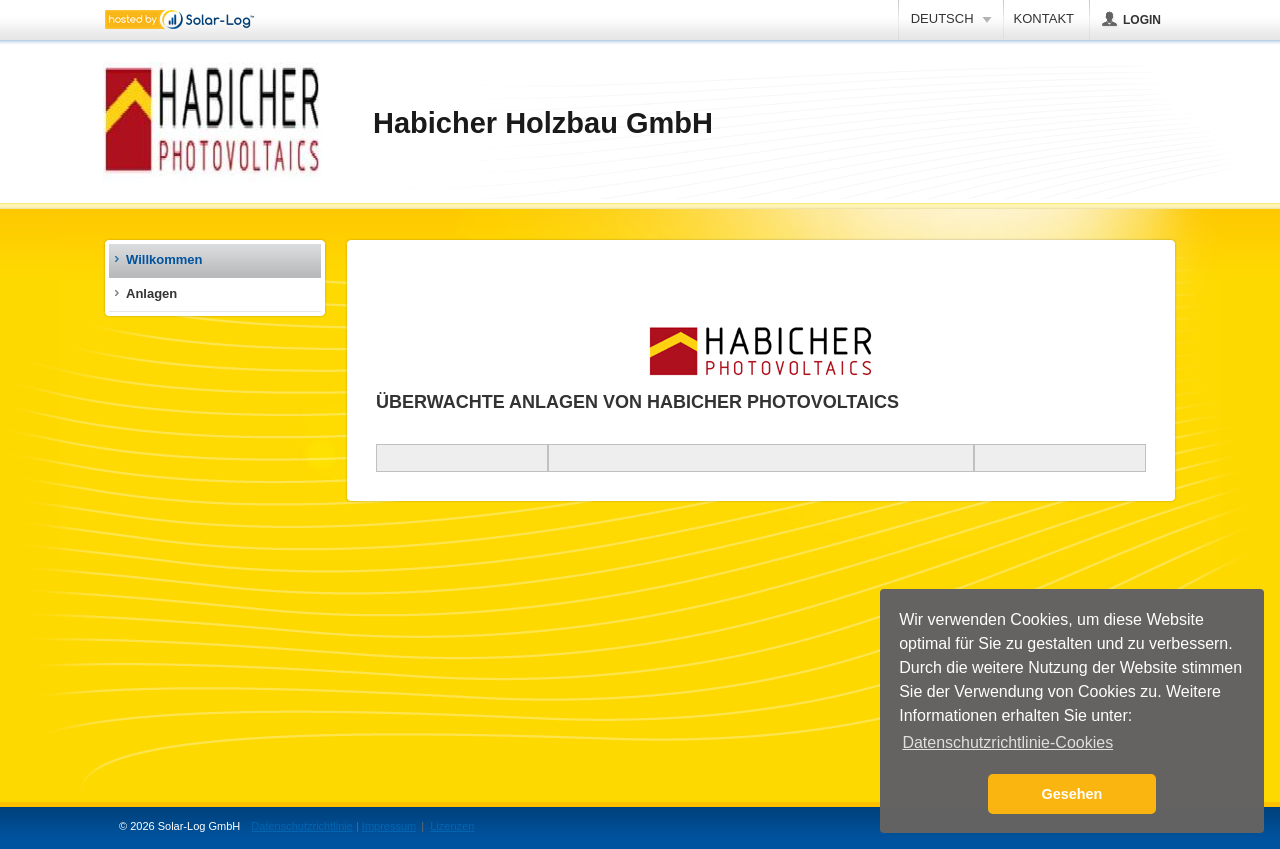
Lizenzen (452, 826)
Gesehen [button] (1072, 794)
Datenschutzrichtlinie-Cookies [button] (1007, 742)
